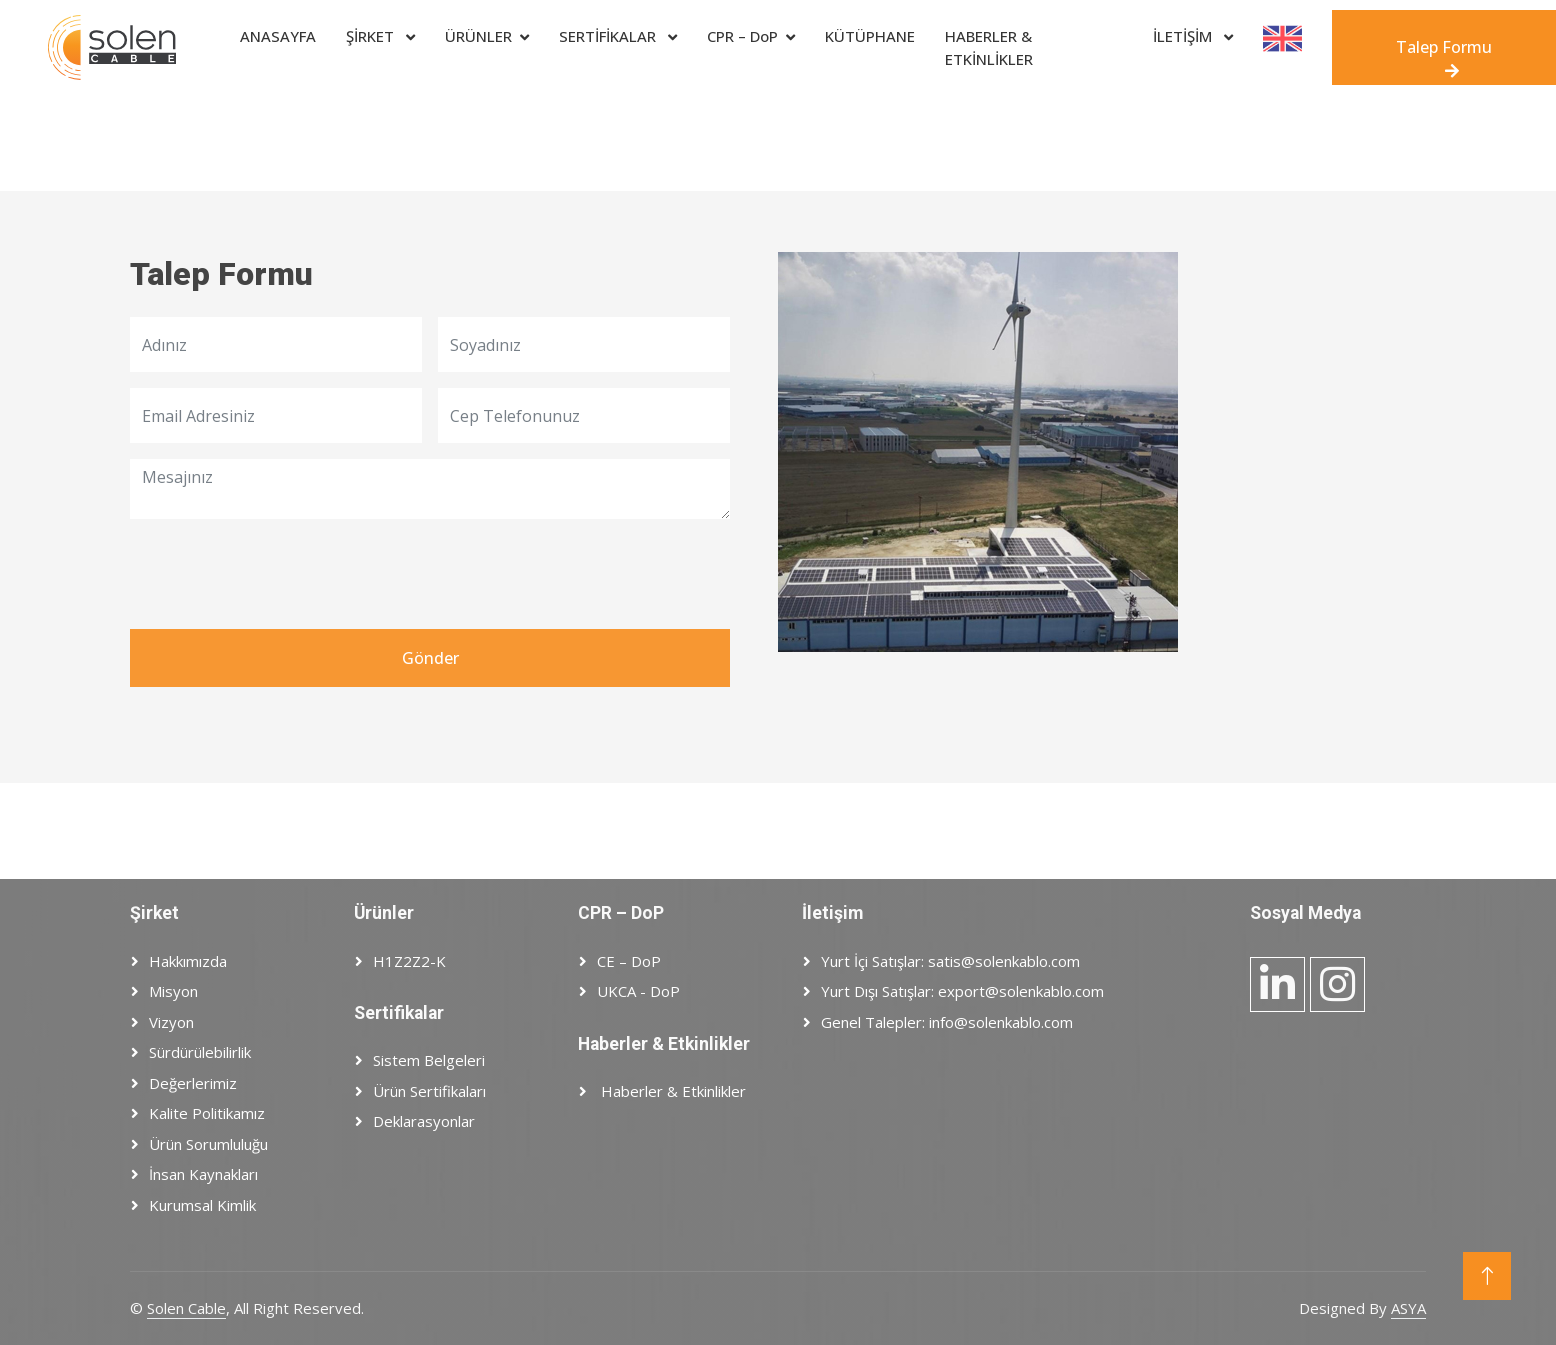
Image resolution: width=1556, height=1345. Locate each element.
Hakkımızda (188, 961)
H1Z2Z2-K (409, 961)
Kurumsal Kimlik (202, 1205)
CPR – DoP (742, 36)
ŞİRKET (372, 36)
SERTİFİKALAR (609, 36)
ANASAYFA (278, 36)
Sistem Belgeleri (429, 1060)
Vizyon (171, 1022)
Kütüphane (870, 36)
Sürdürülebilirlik (200, 1052)
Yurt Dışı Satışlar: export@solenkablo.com (962, 991)
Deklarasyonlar (424, 1121)
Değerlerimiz (193, 1083)
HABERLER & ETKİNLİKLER (989, 47)
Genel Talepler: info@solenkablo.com (947, 1022)
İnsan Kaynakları (203, 1174)
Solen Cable (186, 1308)
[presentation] (282, 574)
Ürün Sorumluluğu (208, 1144)
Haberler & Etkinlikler (671, 1091)
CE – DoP (629, 961)
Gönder (430, 658)
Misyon (173, 991)
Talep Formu (1444, 57)
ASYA (1408, 1308)
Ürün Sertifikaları (429, 1091)
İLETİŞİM (1184, 36)
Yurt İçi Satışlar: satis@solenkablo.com (950, 961)
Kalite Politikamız (207, 1113)
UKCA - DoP (638, 991)
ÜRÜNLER (478, 36)
